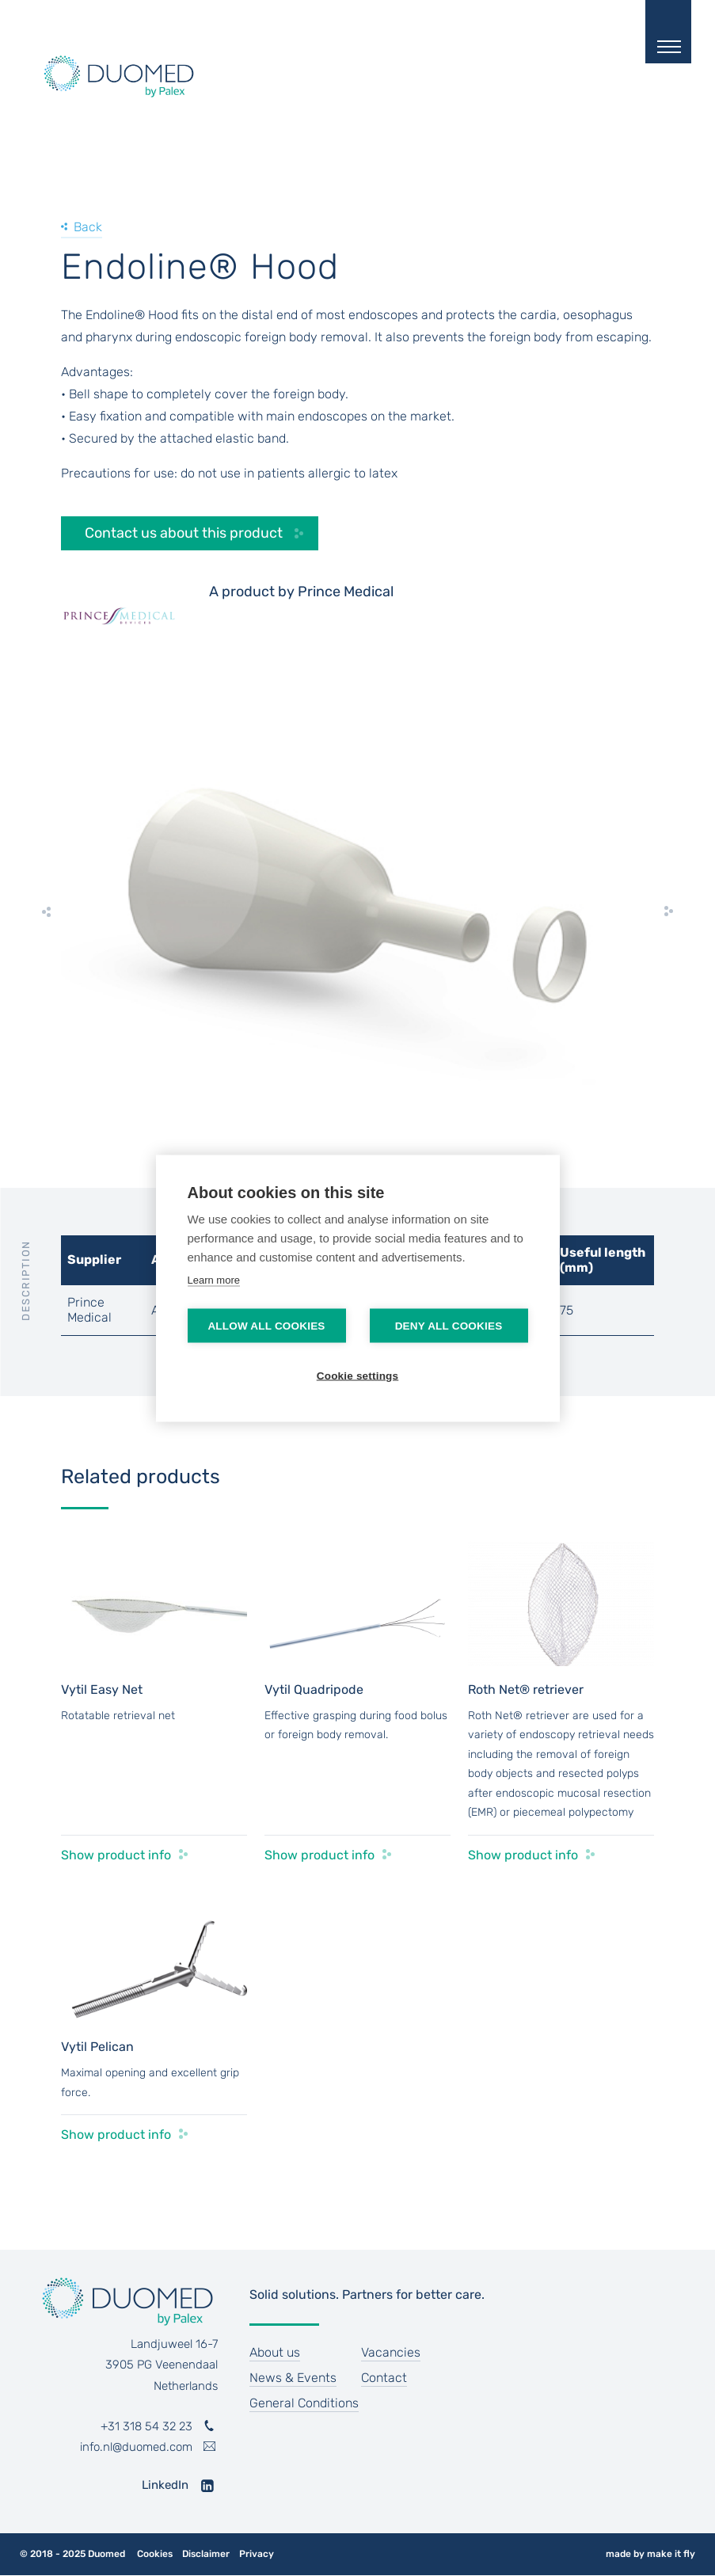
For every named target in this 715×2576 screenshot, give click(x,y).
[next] (668, 911)
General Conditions (304, 2402)
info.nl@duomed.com (136, 2447)
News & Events (293, 2377)
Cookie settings (358, 1375)
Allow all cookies (266, 1325)
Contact (384, 2377)
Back (88, 226)
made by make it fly (650, 2553)
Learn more (214, 1279)
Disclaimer (206, 2554)
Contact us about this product (184, 533)
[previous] (47, 911)
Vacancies (390, 2352)
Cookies (155, 2554)
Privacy (256, 2554)
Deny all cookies (449, 1325)
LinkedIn (165, 2485)
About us (274, 2352)
